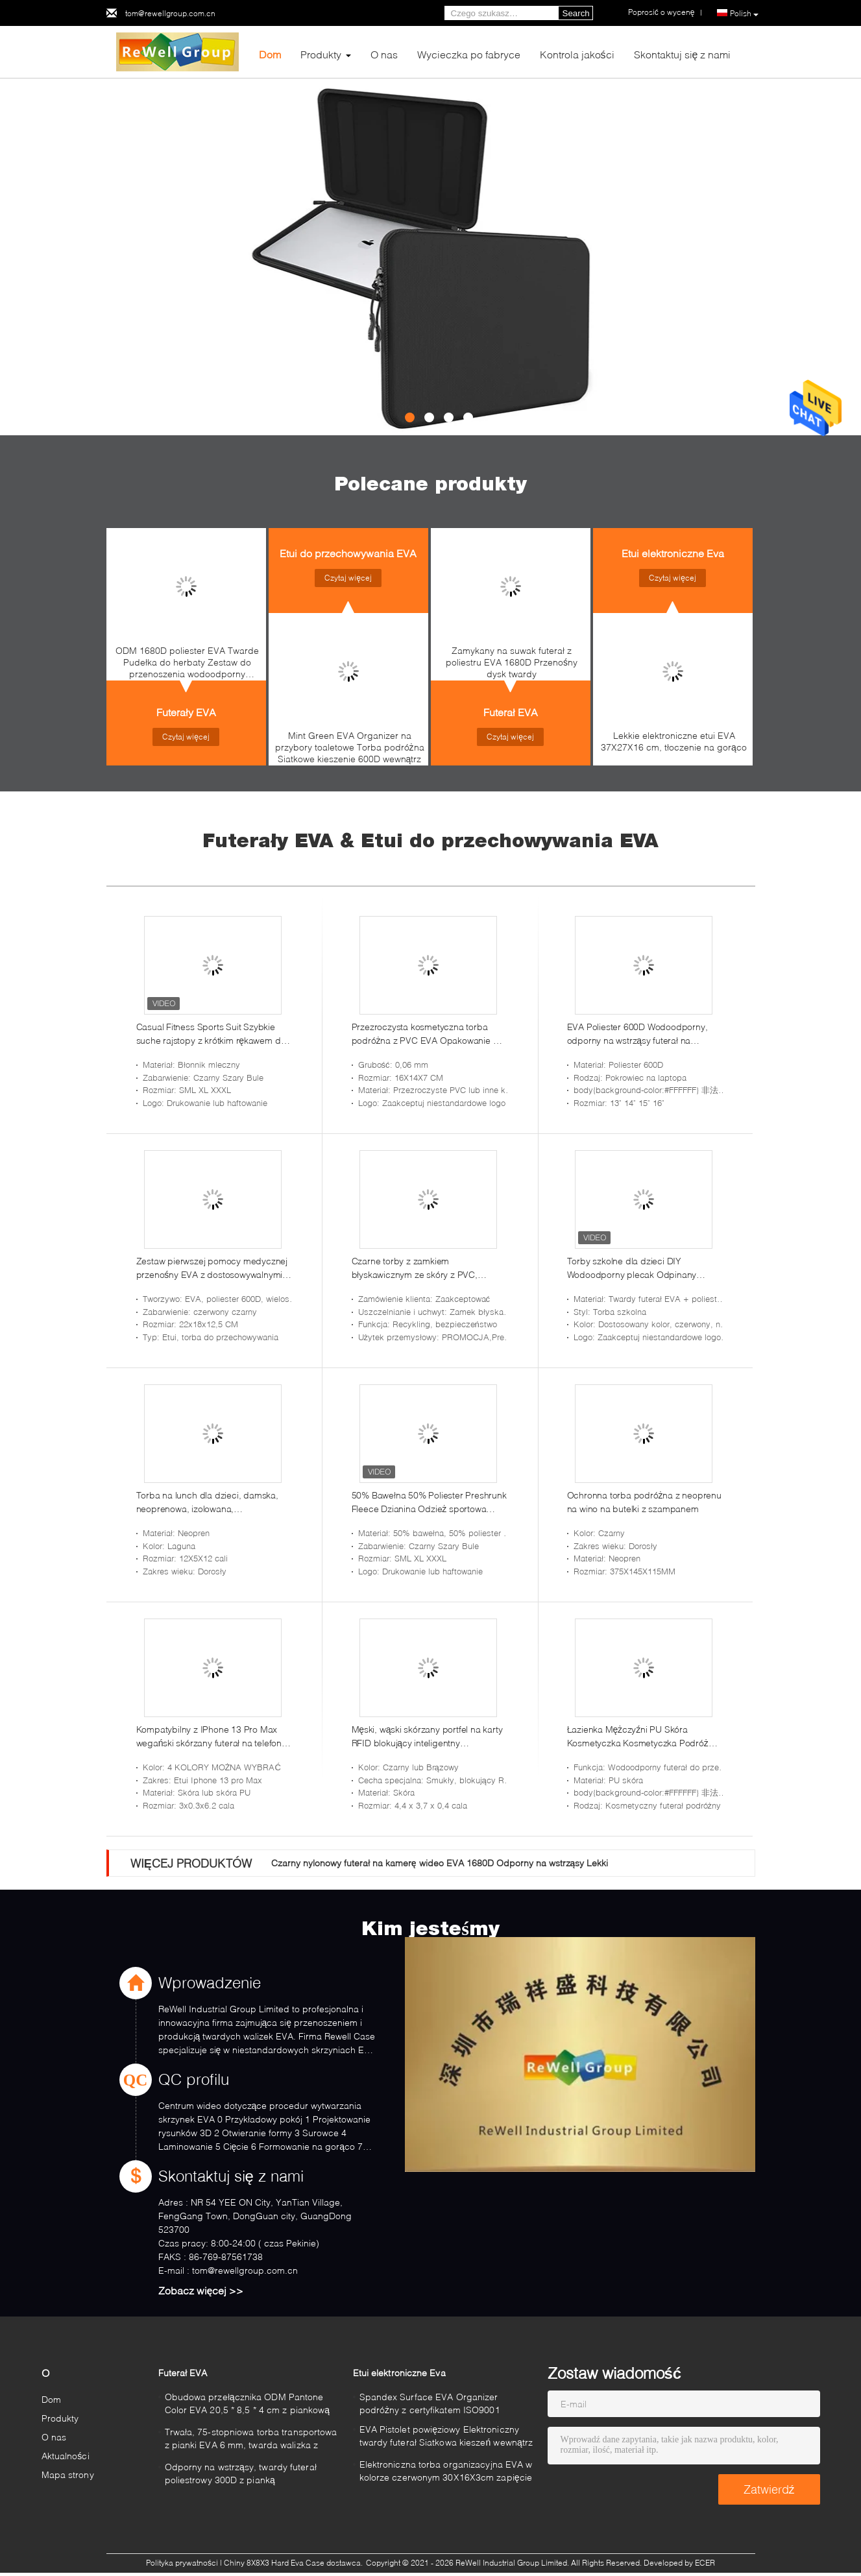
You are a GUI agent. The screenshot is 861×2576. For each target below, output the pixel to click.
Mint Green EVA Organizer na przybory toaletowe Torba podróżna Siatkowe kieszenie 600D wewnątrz (349, 747)
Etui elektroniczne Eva (673, 553)
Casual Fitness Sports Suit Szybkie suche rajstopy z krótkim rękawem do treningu (211, 1034)
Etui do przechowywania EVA (348, 553)
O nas (384, 54)
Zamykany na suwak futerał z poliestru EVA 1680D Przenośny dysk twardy (511, 662)
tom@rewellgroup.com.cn (170, 13)
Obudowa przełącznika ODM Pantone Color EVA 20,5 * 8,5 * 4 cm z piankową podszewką (247, 2405)
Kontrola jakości (577, 54)
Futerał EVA (510, 712)
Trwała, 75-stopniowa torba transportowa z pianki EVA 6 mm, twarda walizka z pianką (251, 2440)
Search (576, 13)
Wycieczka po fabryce (468, 54)
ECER (705, 2563)
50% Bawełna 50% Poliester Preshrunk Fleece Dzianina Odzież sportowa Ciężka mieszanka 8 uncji (429, 1502)
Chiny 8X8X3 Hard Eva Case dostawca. (294, 2563)
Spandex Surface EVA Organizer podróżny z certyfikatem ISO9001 (429, 2403)
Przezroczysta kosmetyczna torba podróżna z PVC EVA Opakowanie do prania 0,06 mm (428, 1034)
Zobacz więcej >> (201, 2290)
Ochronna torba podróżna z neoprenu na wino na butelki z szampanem (644, 1501)
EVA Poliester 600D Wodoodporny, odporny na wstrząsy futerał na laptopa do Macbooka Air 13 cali (637, 1034)
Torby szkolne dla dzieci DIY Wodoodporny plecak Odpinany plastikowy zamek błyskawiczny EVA (639, 1268)
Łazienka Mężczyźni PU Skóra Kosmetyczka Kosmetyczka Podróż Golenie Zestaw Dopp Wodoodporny (641, 1737)
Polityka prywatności (182, 2563)
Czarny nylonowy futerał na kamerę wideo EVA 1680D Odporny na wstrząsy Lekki (440, 1862)
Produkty (320, 54)
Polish (744, 13)
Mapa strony (68, 2474)
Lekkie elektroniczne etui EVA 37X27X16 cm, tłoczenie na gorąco (674, 741)
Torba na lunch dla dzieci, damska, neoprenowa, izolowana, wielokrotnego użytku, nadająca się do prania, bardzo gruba (213, 1502)
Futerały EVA (186, 712)
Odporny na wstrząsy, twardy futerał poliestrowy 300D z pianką (241, 2473)
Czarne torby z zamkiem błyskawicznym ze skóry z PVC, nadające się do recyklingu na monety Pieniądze (428, 1268)
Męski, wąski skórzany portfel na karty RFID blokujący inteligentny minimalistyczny (427, 1737)
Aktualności (66, 2455)
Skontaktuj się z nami (682, 54)
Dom (270, 54)
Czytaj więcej (186, 736)
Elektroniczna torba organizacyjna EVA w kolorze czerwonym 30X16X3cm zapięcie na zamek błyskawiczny (446, 2472)
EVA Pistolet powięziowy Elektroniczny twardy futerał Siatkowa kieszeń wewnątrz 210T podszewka (446, 2437)
